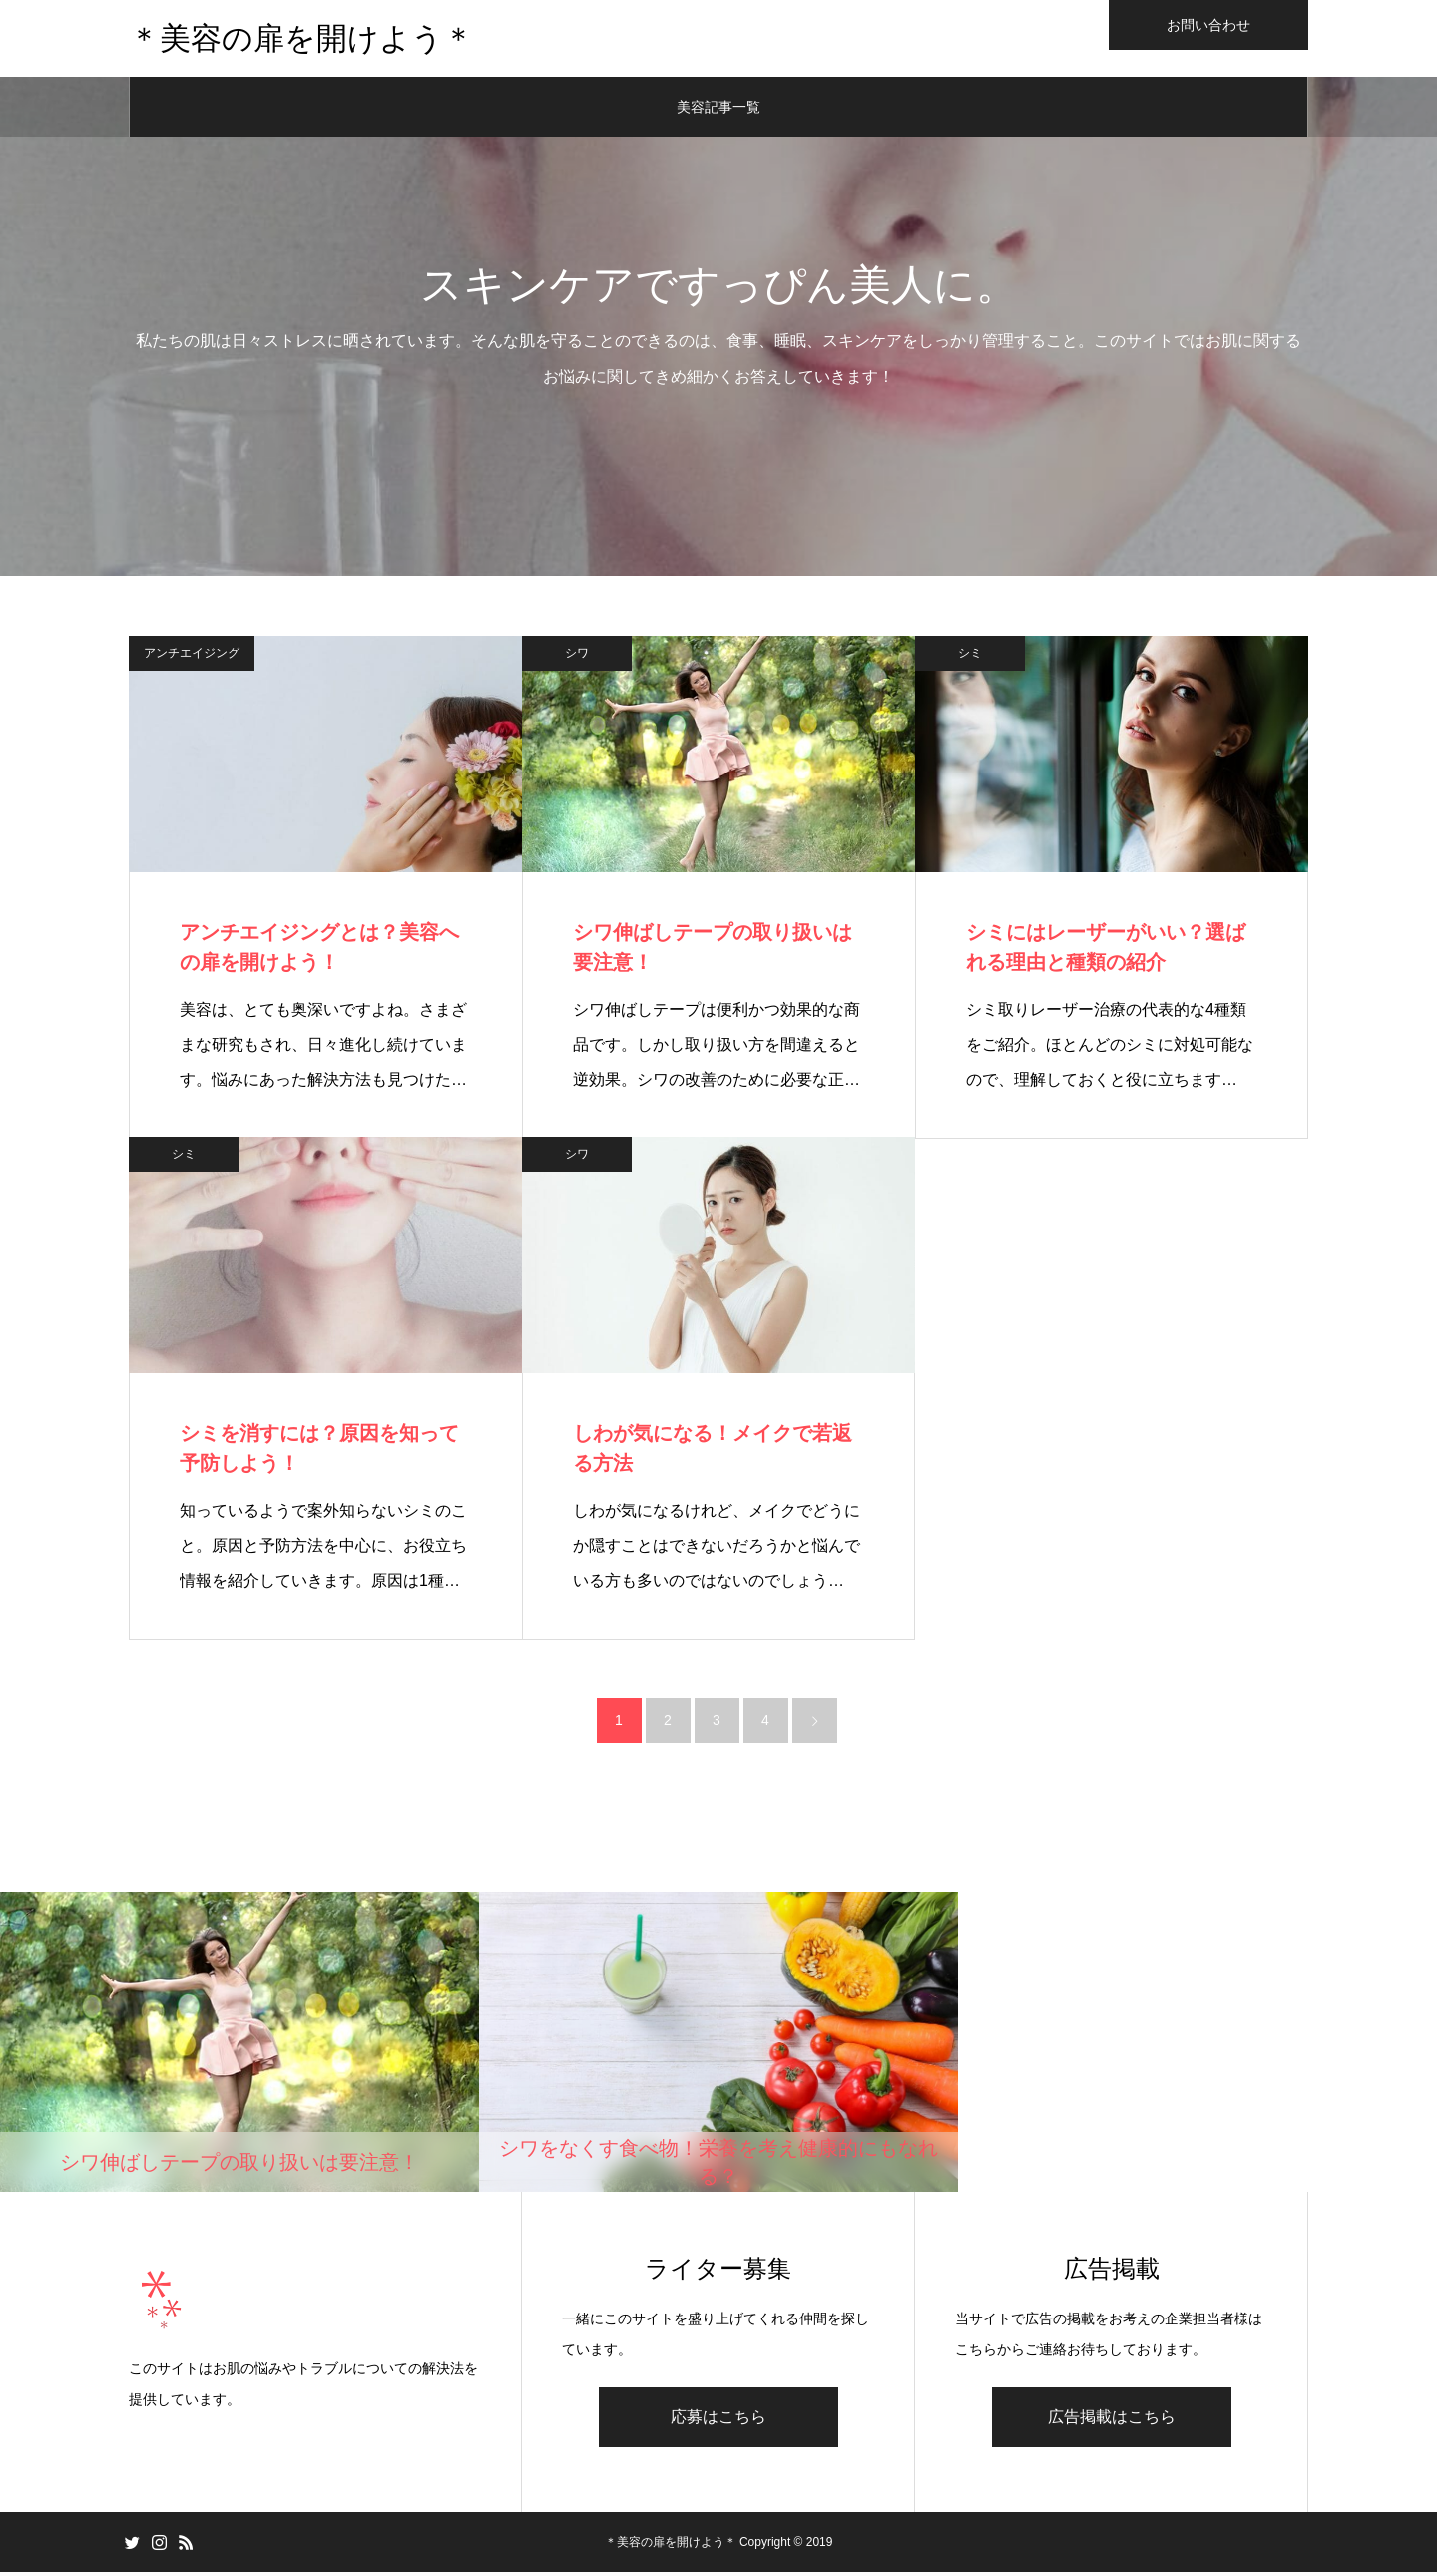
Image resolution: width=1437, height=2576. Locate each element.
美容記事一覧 (718, 110)
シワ (577, 656)
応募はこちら (718, 2420)
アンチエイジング (192, 656)
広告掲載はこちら (1112, 2420)
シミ (970, 656)
